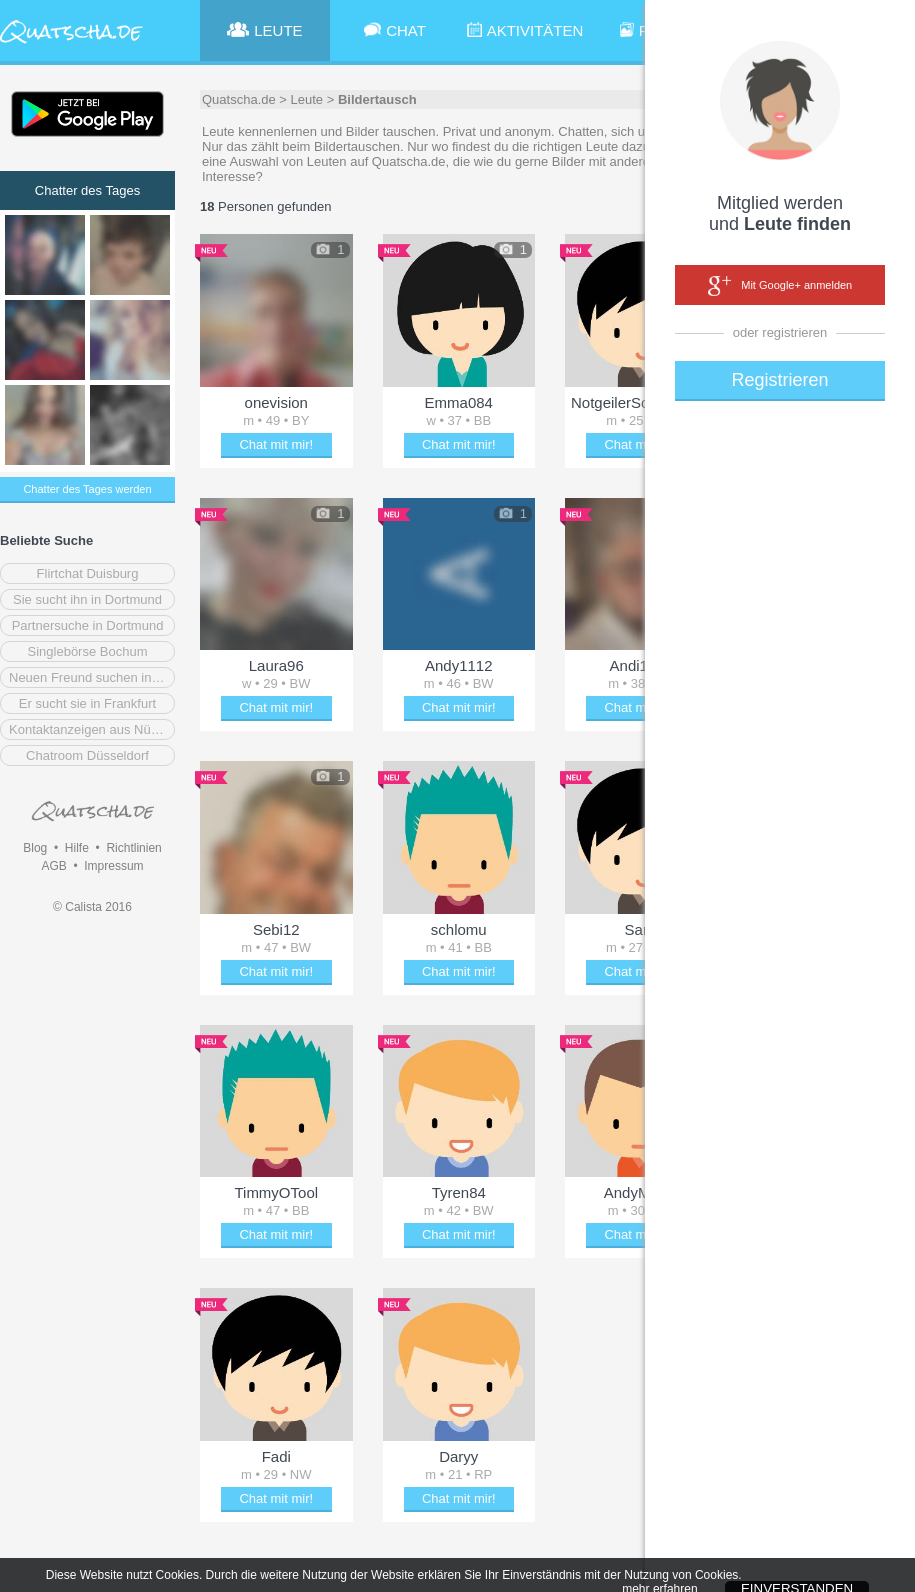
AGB (53, 866)
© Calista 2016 (92, 907)
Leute (307, 99)
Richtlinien (133, 848)
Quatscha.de (239, 99)
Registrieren (779, 380)
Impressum (113, 866)
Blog (35, 848)
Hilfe (77, 848)
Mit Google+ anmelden (780, 286)
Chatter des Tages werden (87, 489)
